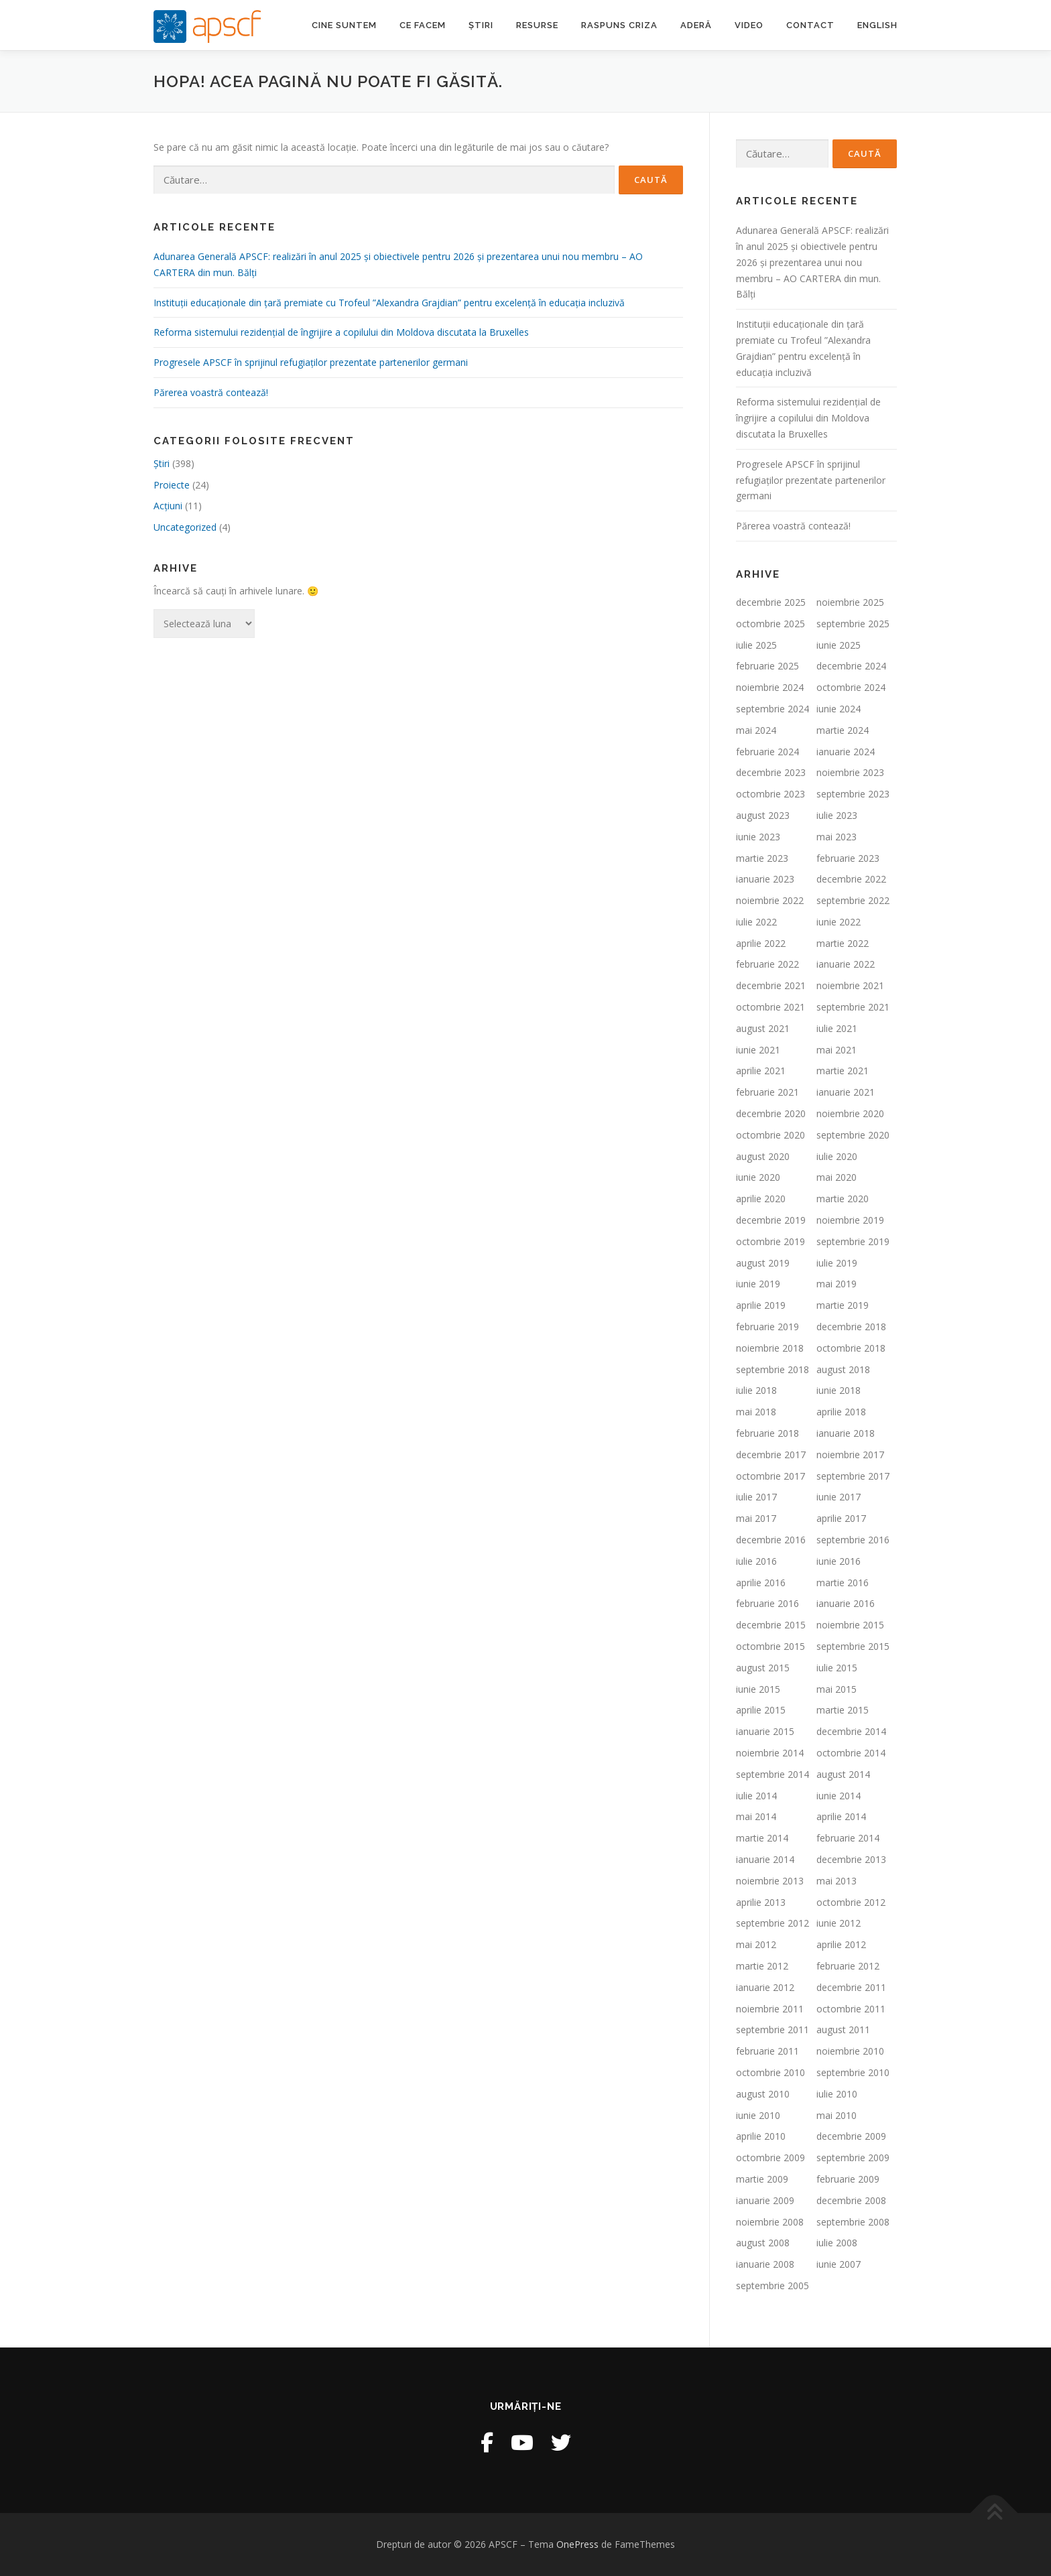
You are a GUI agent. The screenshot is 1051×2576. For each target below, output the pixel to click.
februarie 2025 (767, 665)
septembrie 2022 (852, 900)
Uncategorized (185, 527)
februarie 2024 (767, 751)
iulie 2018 (756, 1390)
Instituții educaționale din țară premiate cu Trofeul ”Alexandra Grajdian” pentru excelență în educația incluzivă (389, 302)
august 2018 (843, 1369)
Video (749, 25)
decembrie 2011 (851, 1987)
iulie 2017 (756, 1496)
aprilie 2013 (761, 1902)
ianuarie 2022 (845, 964)
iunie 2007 (838, 2264)
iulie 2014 (756, 1795)
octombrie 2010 (770, 2072)
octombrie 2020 (770, 1135)
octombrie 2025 (770, 623)
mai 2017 (756, 1518)
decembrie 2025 (771, 602)
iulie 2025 (756, 645)
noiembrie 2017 (850, 1454)
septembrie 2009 (852, 2157)
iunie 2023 (758, 836)
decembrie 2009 (851, 2136)
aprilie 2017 (841, 1518)
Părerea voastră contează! (210, 392)
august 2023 (763, 815)
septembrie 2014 (772, 1774)
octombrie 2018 (850, 1348)
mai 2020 (836, 1177)
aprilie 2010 (761, 2136)
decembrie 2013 (851, 1859)
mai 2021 (836, 1049)
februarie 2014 (847, 1837)
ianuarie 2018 (845, 1433)
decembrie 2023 (771, 772)
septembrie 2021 (852, 1007)
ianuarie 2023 (765, 879)
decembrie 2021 (771, 985)
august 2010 (763, 2093)
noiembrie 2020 (850, 1113)
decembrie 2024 (851, 665)
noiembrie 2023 (850, 772)
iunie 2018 (838, 1390)
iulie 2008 (836, 2242)
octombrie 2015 (770, 1646)
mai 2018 (756, 1411)
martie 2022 (842, 943)
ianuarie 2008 (765, 2264)
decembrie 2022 (851, 879)
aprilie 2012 (841, 1944)
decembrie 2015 (771, 1624)
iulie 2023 (836, 815)
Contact (810, 25)
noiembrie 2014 (770, 1752)
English (877, 25)
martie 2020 (842, 1198)
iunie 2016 (838, 1561)
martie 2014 (762, 1837)
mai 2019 (836, 1283)
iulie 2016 (756, 1561)
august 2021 (763, 1028)
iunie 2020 (758, 1177)
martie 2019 (842, 1305)
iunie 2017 (838, 1496)
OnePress (577, 2544)
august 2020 (763, 1156)
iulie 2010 (836, 2093)
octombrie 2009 (770, 2157)
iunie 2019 (758, 1283)
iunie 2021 (758, 1049)
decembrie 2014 (851, 1731)
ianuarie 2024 (845, 751)
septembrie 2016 (852, 1539)
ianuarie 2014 (765, 1859)
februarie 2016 (767, 1603)
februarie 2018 (767, 1433)
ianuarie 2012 (765, 1987)
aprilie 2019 (761, 1305)
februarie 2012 (847, 1965)
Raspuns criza (619, 25)
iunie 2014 (838, 1795)
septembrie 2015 (852, 1646)
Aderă (696, 25)
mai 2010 (836, 2115)
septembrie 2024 (772, 708)
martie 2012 (762, 1965)
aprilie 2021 (761, 1070)
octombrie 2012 (850, 1902)
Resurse (537, 25)
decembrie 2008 (851, 2200)
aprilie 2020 (761, 1198)
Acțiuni (167, 505)
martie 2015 (842, 1709)
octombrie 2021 (770, 1007)
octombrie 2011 (850, 2008)
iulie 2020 (836, 1156)
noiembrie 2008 (770, 2221)
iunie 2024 (838, 708)
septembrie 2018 (772, 1369)
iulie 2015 (836, 1667)
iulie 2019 (836, 1263)
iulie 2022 (756, 921)
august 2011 (843, 2029)
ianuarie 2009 (765, 2200)
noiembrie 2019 (850, 1220)
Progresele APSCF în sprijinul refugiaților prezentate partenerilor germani (310, 362)
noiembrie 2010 (850, 2051)
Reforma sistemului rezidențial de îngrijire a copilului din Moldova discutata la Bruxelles (341, 332)
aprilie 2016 (761, 1582)
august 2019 (763, 1263)
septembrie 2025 (852, 623)
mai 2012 (756, 1944)
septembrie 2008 (852, 2221)
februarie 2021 (767, 1092)
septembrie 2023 (852, 793)
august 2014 (843, 1774)
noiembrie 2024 (770, 687)
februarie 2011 (767, 2051)
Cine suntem (344, 25)
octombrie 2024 (850, 687)
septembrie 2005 (772, 2285)
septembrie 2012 (772, 1923)
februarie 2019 (767, 1326)
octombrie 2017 (770, 1476)
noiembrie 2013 (770, 1880)
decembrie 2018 (851, 1326)
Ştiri (161, 463)
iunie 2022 (838, 921)
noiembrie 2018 (770, 1348)
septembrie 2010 (852, 2072)
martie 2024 (842, 730)
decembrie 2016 (771, 1539)
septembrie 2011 (772, 2029)
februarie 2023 (847, 858)
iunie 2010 (758, 2115)
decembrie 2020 (771, 1113)
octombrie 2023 (770, 793)
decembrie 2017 (771, 1454)
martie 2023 (762, 858)
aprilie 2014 (841, 1816)
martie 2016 (842, 1582)
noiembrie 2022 (770, 900)
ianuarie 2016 (845, 1603)
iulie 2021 (836, 1028)
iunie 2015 (758, 1689)
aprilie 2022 (761, 943)
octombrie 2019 (770, 1241)
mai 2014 (756, 1816)
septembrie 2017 (852, 1476)
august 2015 (763, 1667)
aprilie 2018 (841, 1411)
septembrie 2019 (852, 1241)
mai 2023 (836, 836)
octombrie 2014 (850, 1752)
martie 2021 (842, 1070)
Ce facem (422, 25)
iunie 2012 (838, 1923)
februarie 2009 (847, 2179)
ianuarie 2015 (765, 1731)
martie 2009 (762, 2179)
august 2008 (763, 2242)
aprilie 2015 (761, 1709)
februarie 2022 (767, 964)
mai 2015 (836, 1689)
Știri (481, 25)
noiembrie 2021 (850, 985)
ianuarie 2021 (845, 1092)
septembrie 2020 (852, 1135)
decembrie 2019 (771, 1220)
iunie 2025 (838, 645)
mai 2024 (756, 730)
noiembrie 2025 (850, 602)
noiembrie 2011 (770, 2008)
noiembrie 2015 (850, 1624)
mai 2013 (836, 1880)
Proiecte (171, 484)
